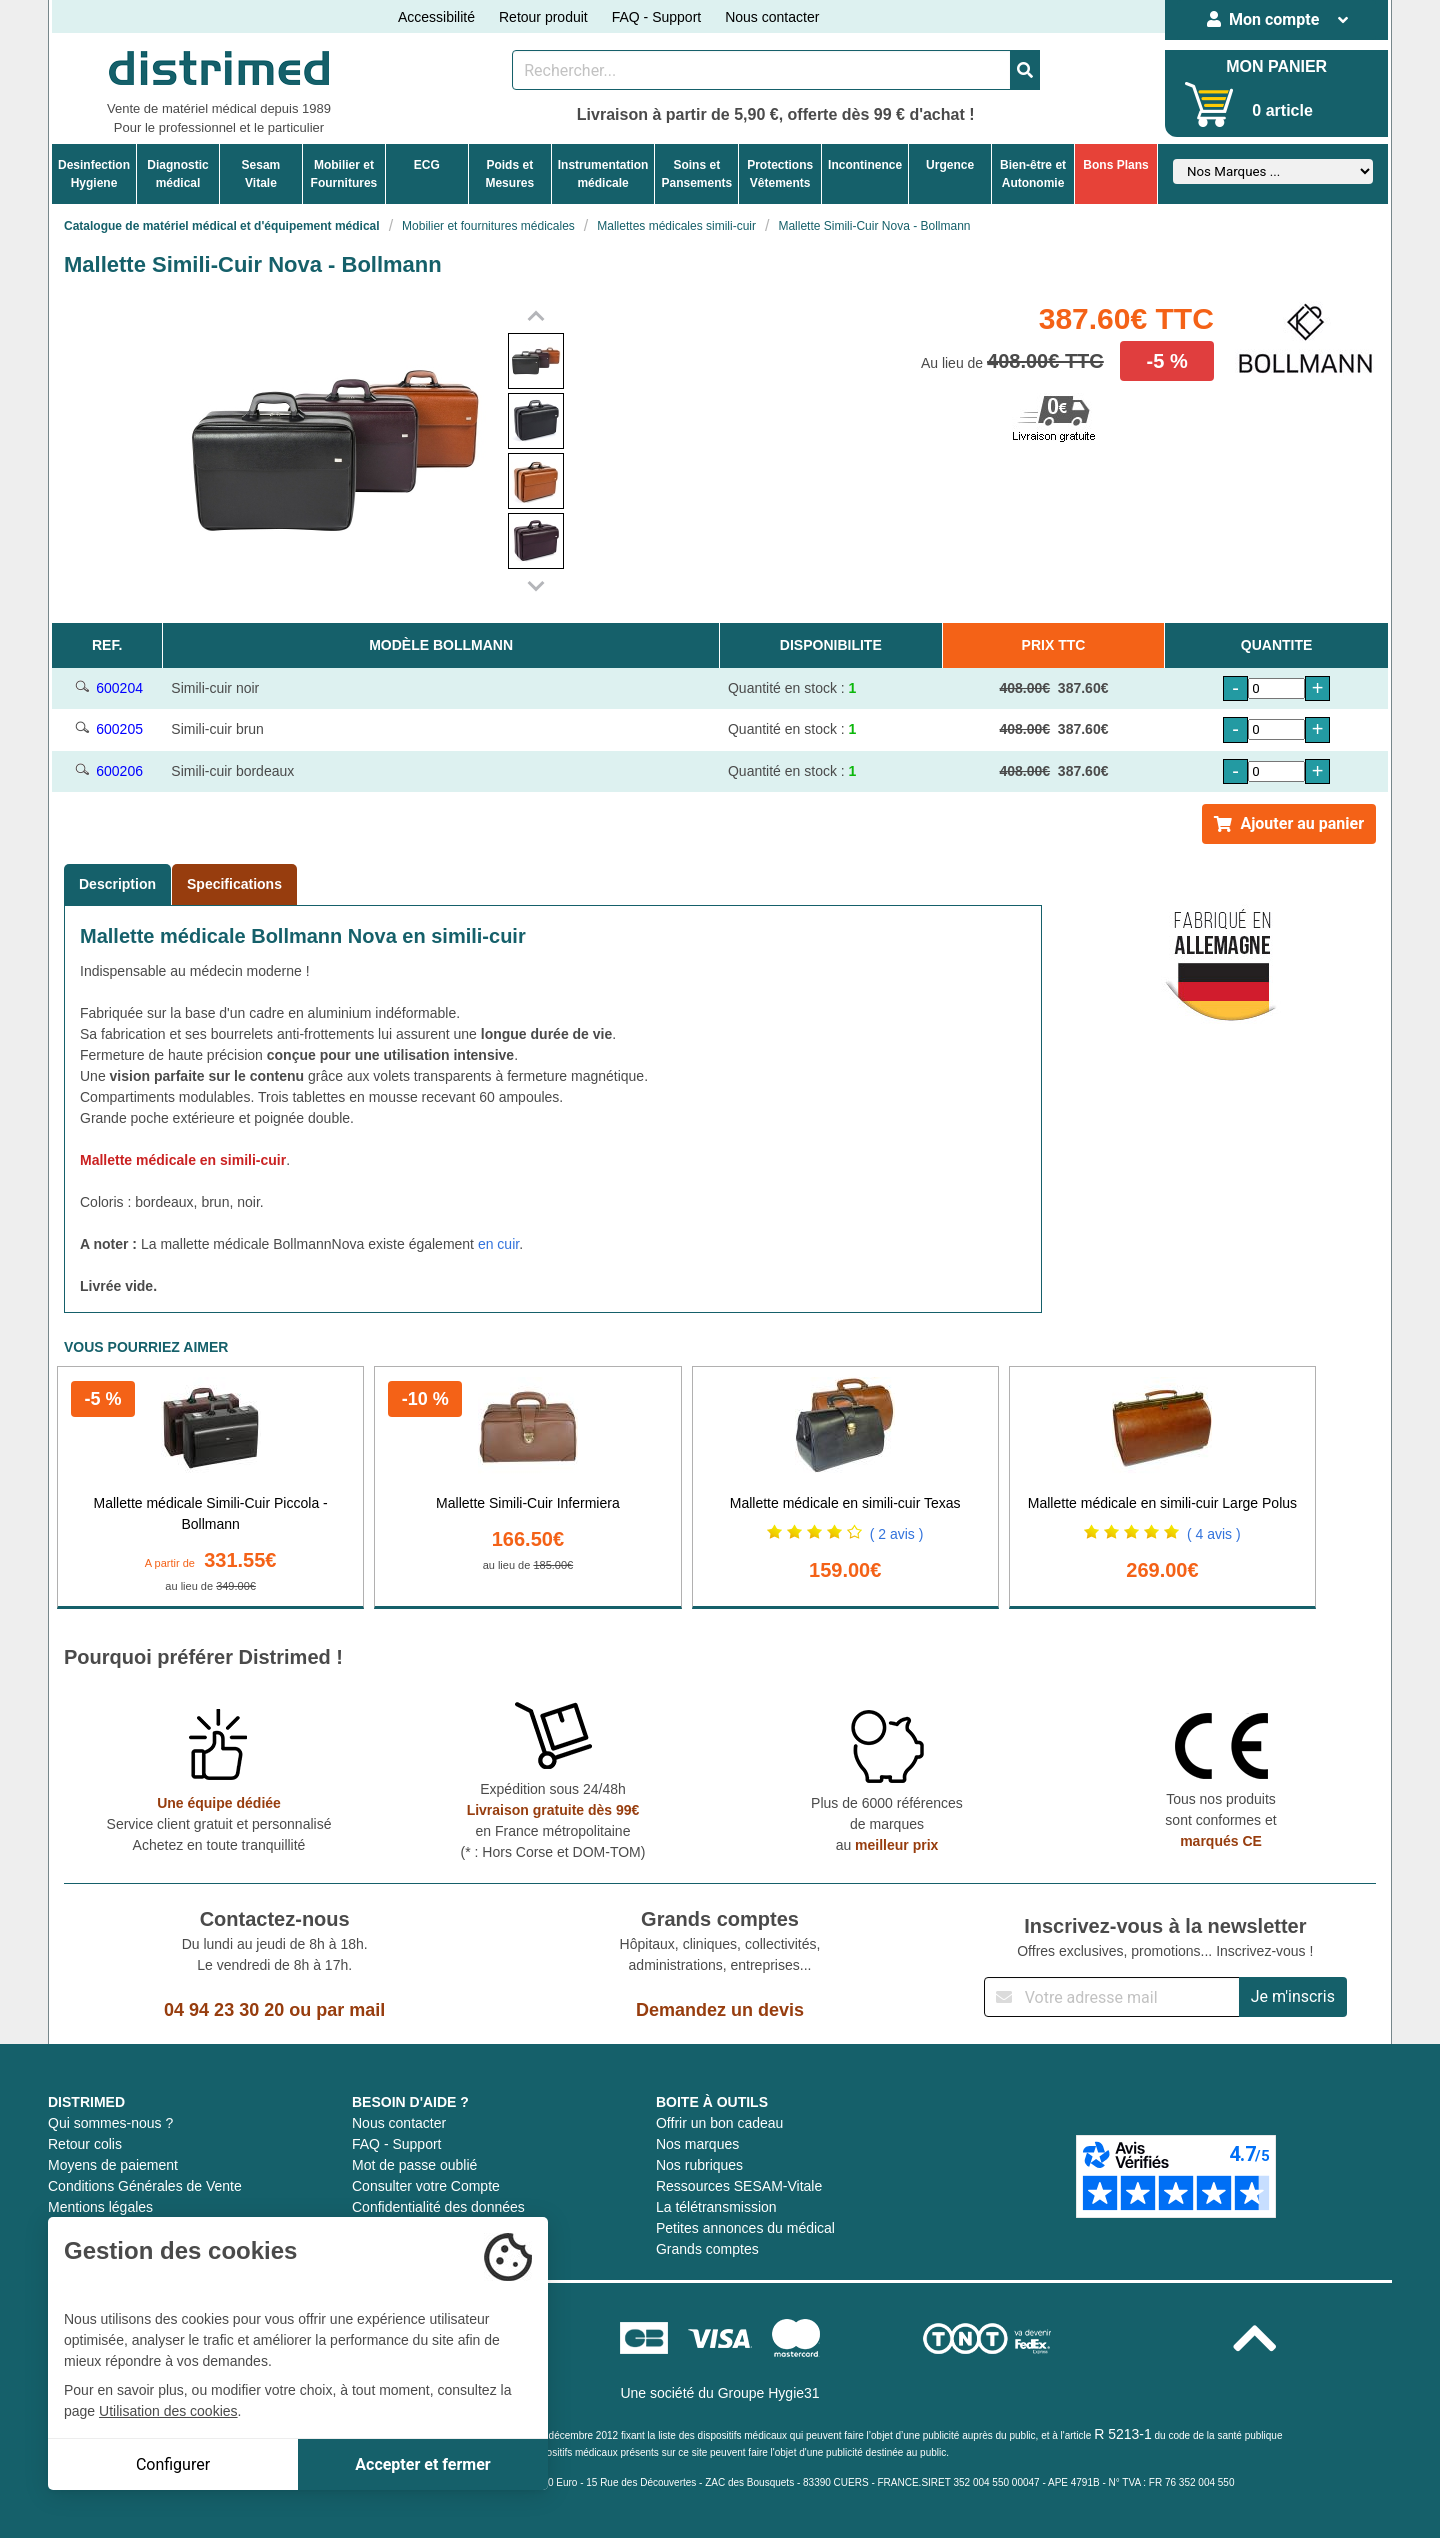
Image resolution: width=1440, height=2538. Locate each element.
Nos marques (697, 2144)
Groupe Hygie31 (769, 2393)
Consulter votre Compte (426, 2186)
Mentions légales (100, 2207)
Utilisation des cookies (168, 2411)
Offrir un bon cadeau (719, 2123)
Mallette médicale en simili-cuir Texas (845, 1503)
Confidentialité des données (438, 2207)
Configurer (173, 2464)
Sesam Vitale (261, 174)
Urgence (950, 165)
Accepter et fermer (422, 2464)
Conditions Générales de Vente (145, 2186)
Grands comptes (707, 2249)
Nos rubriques (699, 2165)
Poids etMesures (509, 174)
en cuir (498, 1244)
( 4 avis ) (1214, 1534)
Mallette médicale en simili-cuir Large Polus (1162, 1503)
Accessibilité (436, 17)
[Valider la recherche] (1025, 70)
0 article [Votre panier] (1282, 110)
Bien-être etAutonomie (1033, 174)
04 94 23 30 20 (224, 2010)
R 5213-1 (1123, 2434)
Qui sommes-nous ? (110, 2123)
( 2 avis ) (897, 1534)
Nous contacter (772, 17)
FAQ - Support (656, 17)
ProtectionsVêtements (780, 174)
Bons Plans (1115, 165)
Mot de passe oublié (414, 2165)
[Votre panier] (1209, 104)
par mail (350, 2010)
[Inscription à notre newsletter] (1112, 1997)
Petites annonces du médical (745, 2228)
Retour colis (85, 2144)
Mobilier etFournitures (344, 174)
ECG (427, 165)
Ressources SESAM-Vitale (739, 2186)
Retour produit (543, 17)
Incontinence (865, 165)
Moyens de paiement (113, 2165)
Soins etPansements (696, 174)
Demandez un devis (720, 2010)
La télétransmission (716, 2207)
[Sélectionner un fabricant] (1273, 171)
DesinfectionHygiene (94, 174)
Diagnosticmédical (177, 174)
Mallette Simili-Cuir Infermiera (528, 1503)
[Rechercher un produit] (761, 70)
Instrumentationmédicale (603, 174)
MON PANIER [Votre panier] (1276, 66)
